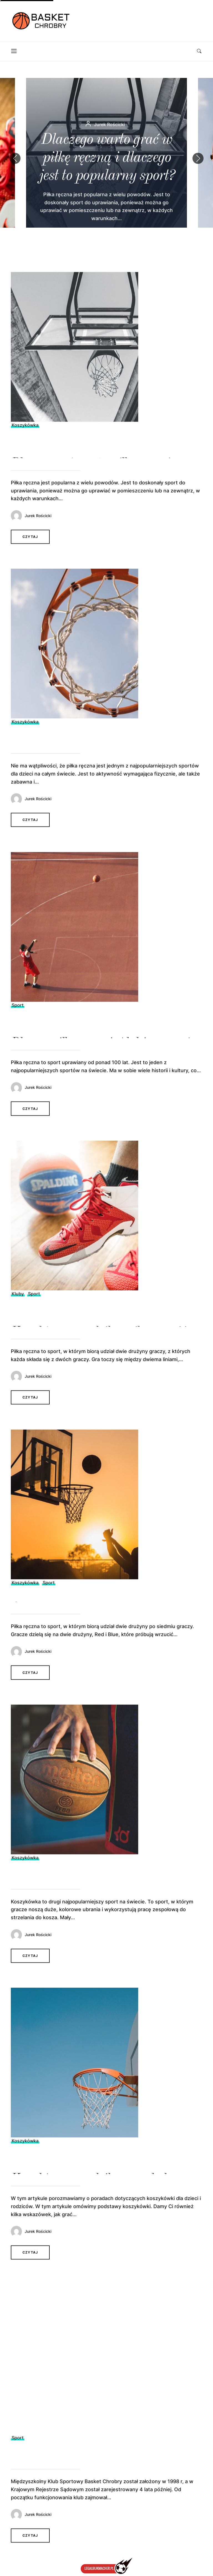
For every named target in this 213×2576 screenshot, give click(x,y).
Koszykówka (25, 441)
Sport (18, 1021)
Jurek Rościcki (38, 531)
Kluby (18, 1310)
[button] (198, 158)
